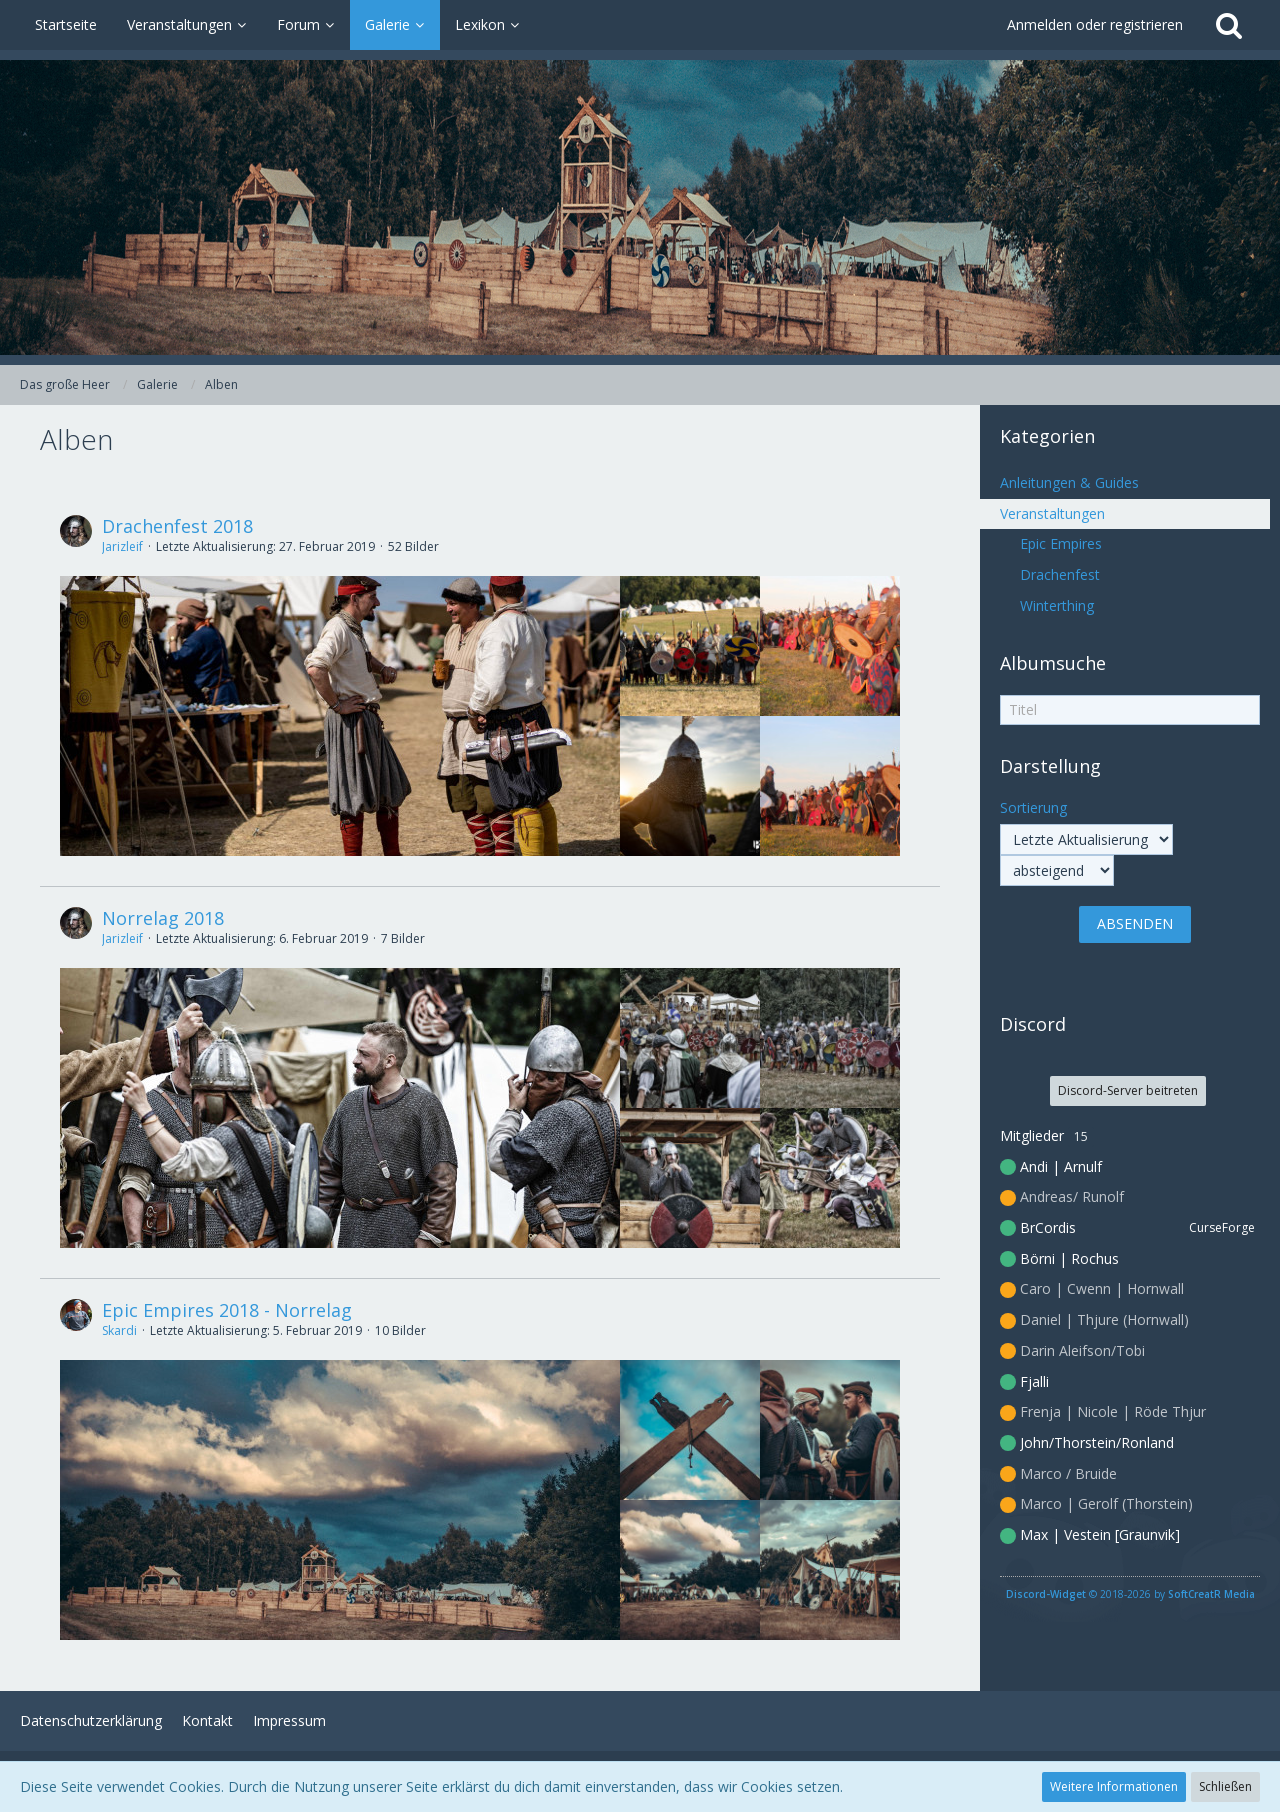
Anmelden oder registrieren (1095, 24)
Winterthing (1057, 605)
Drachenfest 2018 (177, 526)
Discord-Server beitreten (1128, 1090)
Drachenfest (1060, 574)
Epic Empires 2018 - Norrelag (227, 1310)
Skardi (119, 1330)
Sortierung (1033, 807)
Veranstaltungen (1052, 513)
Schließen (1225, 1786)
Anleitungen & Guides (1069, 482)
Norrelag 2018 (163, 918)
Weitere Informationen (1114, 1786)
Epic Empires (1061, 543)
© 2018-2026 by (1130, 1594)
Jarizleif (122, 546)
